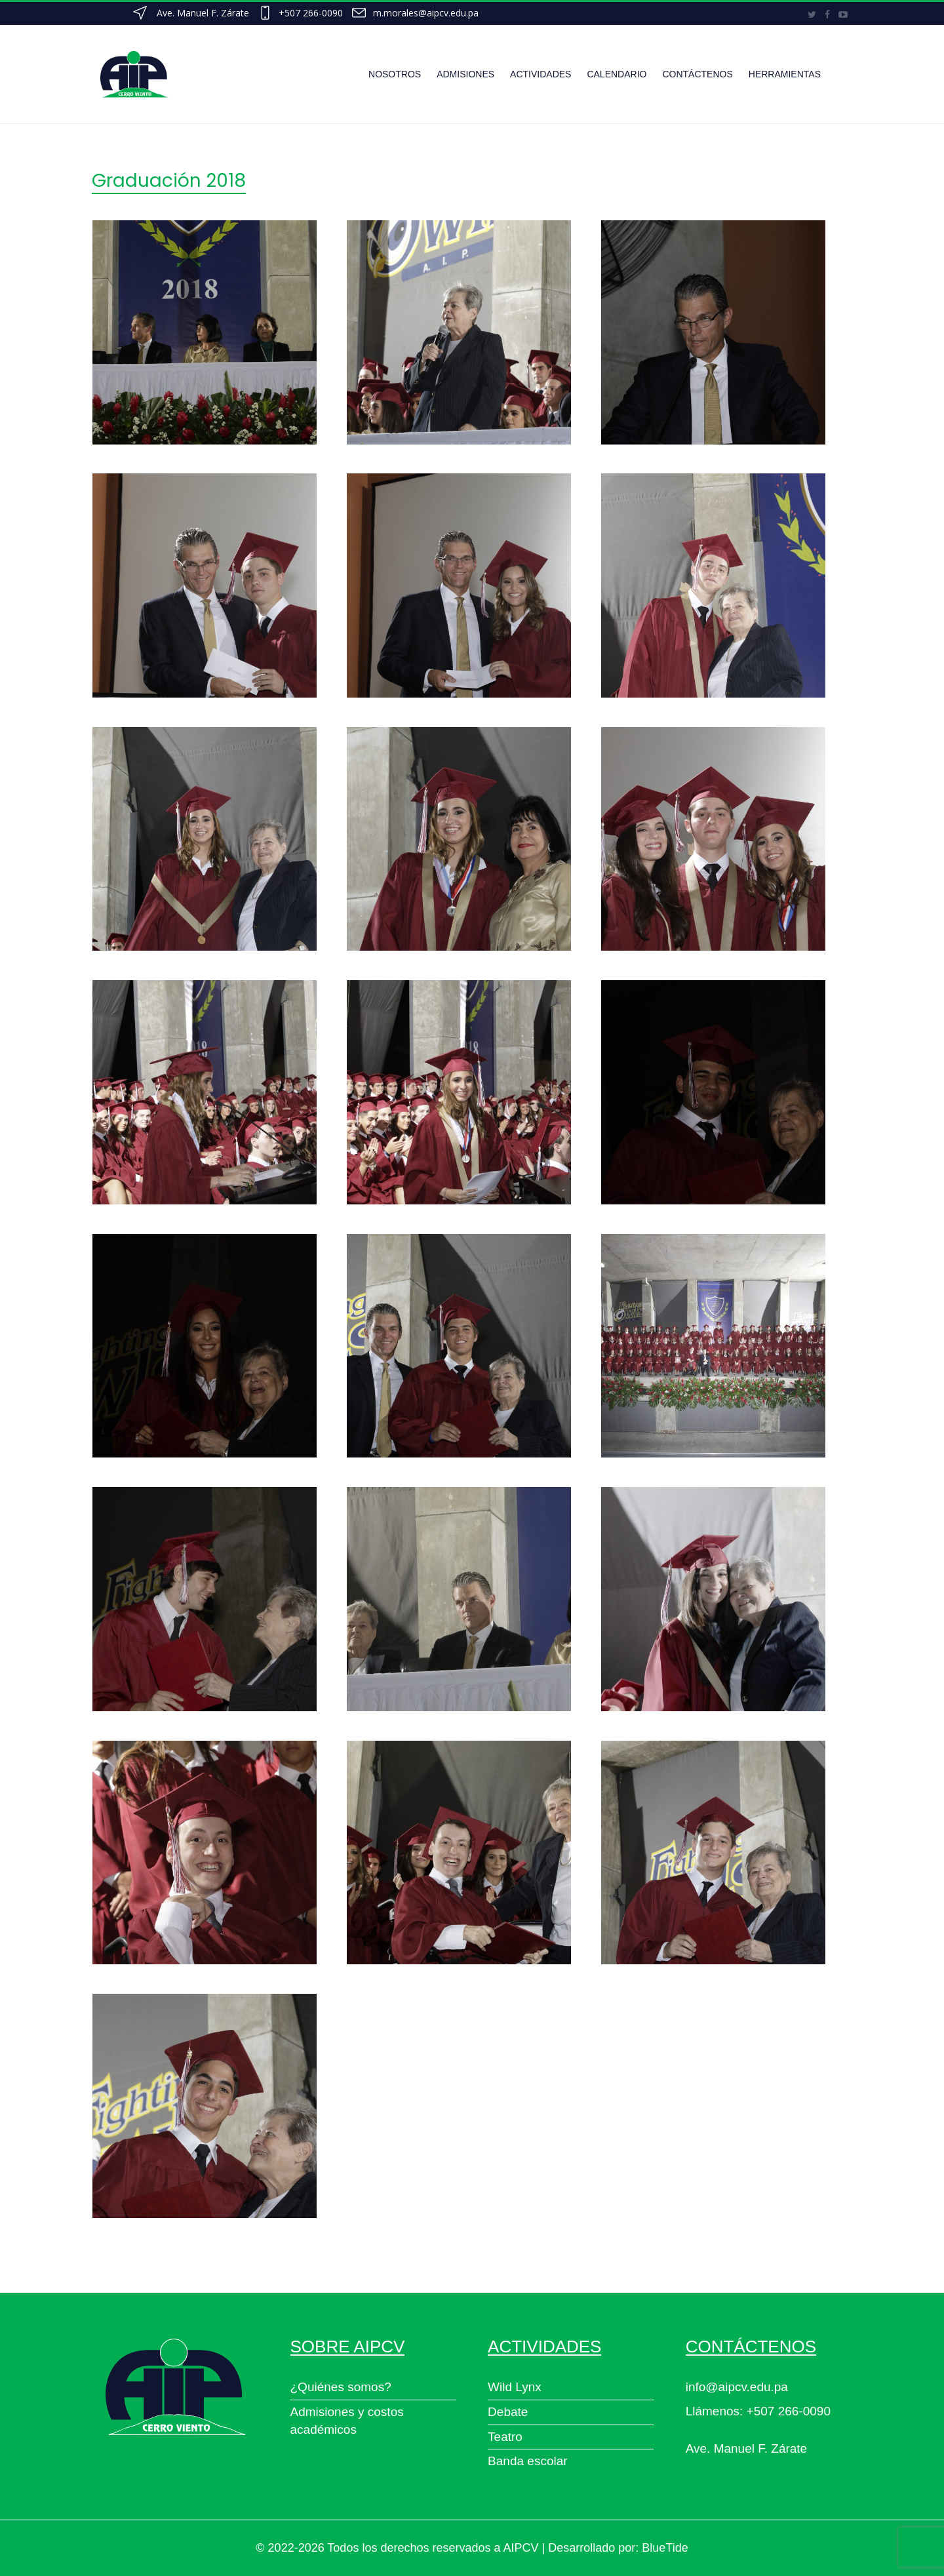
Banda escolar (527, 2461)
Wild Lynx (514, 2387)
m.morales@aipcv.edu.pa (426, 13)
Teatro (505, 2437)
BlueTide (665, 2547)
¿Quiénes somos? (340, 2387)
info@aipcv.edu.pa (737, 2387)
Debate (508, 2412)
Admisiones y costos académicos (347, 2420)
